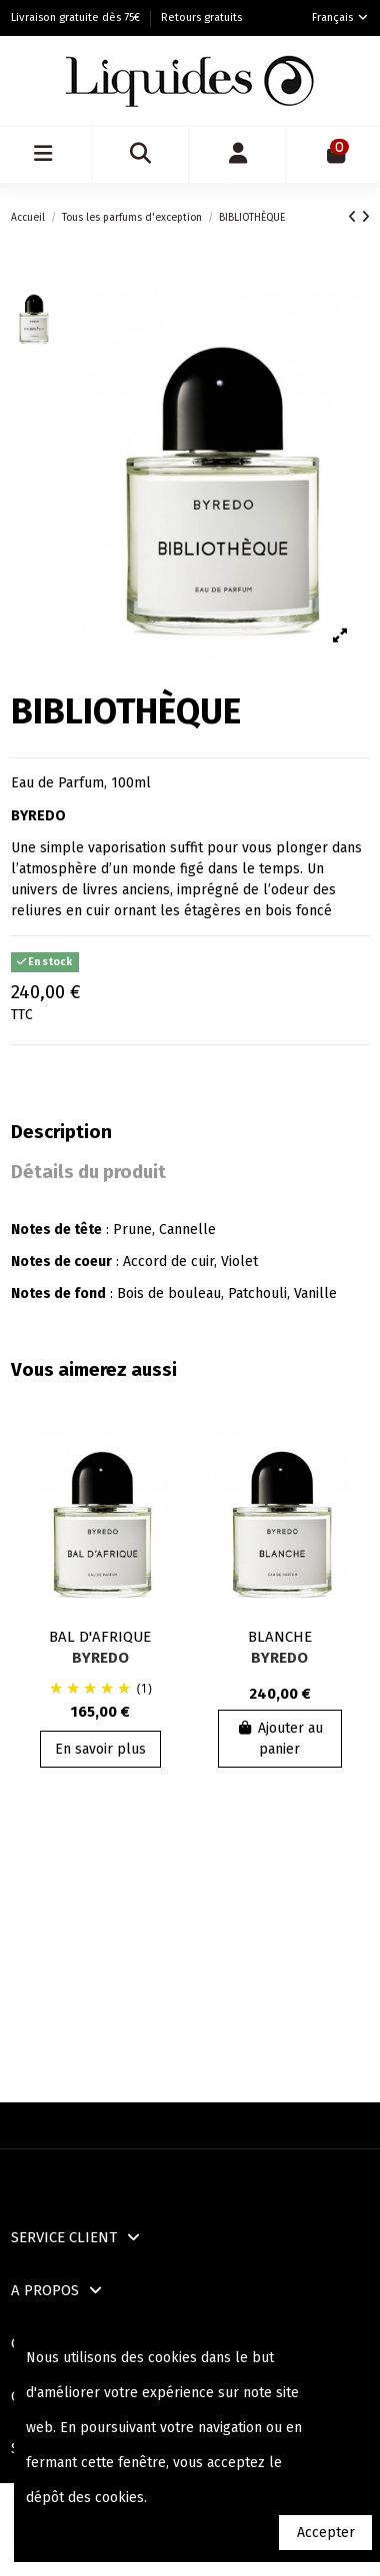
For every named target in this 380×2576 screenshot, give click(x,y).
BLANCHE (280, 1637)
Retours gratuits (201, 17)
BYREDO (100, 1658)
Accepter (326, 2532)
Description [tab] (61, 1132)
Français (341, 17)
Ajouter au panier (280, 1739)
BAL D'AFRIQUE (100, 1637)
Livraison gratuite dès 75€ (77, 17)
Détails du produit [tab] (88, 1172)
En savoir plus (100, 1749)
